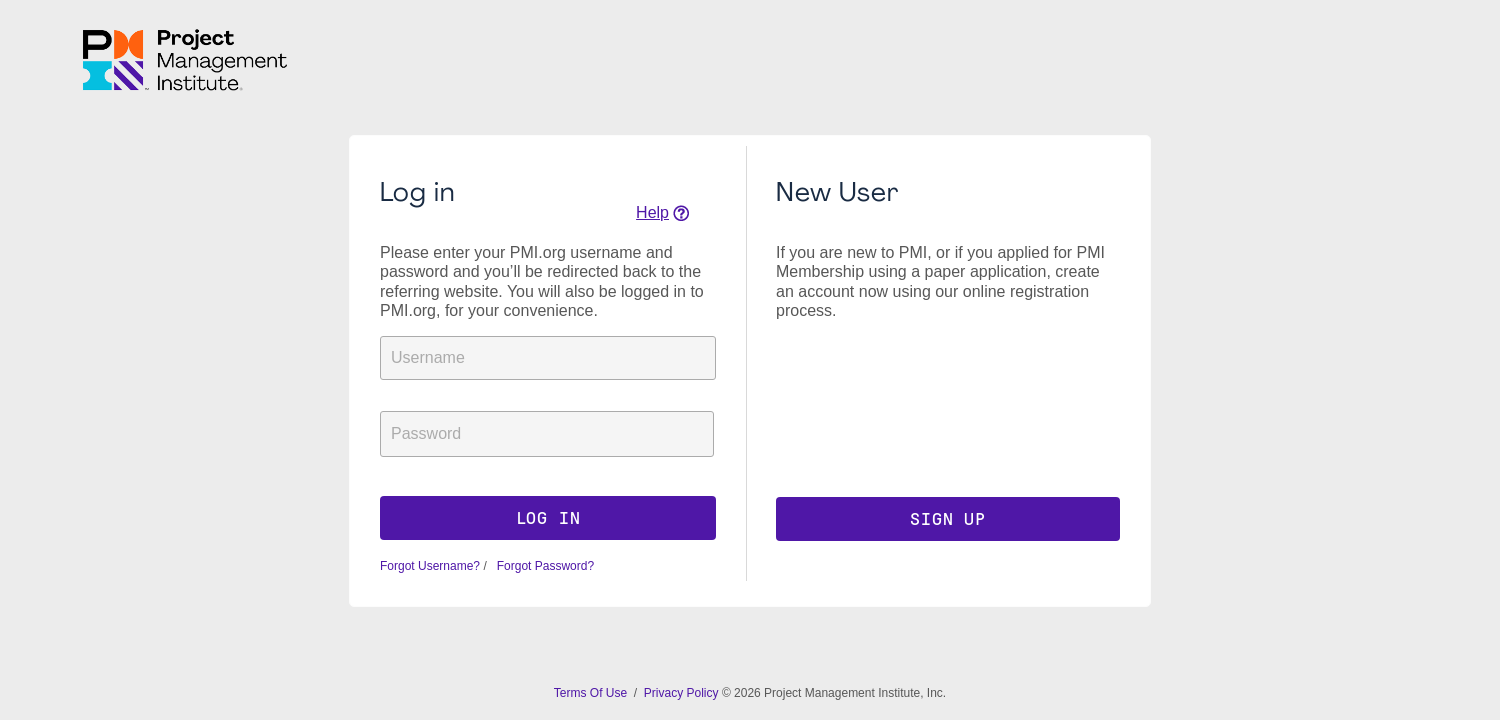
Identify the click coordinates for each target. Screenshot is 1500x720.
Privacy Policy (681, 693)
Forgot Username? (430, 566)
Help (652, 212)
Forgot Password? (543, 566)
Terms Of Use (592, 693)
